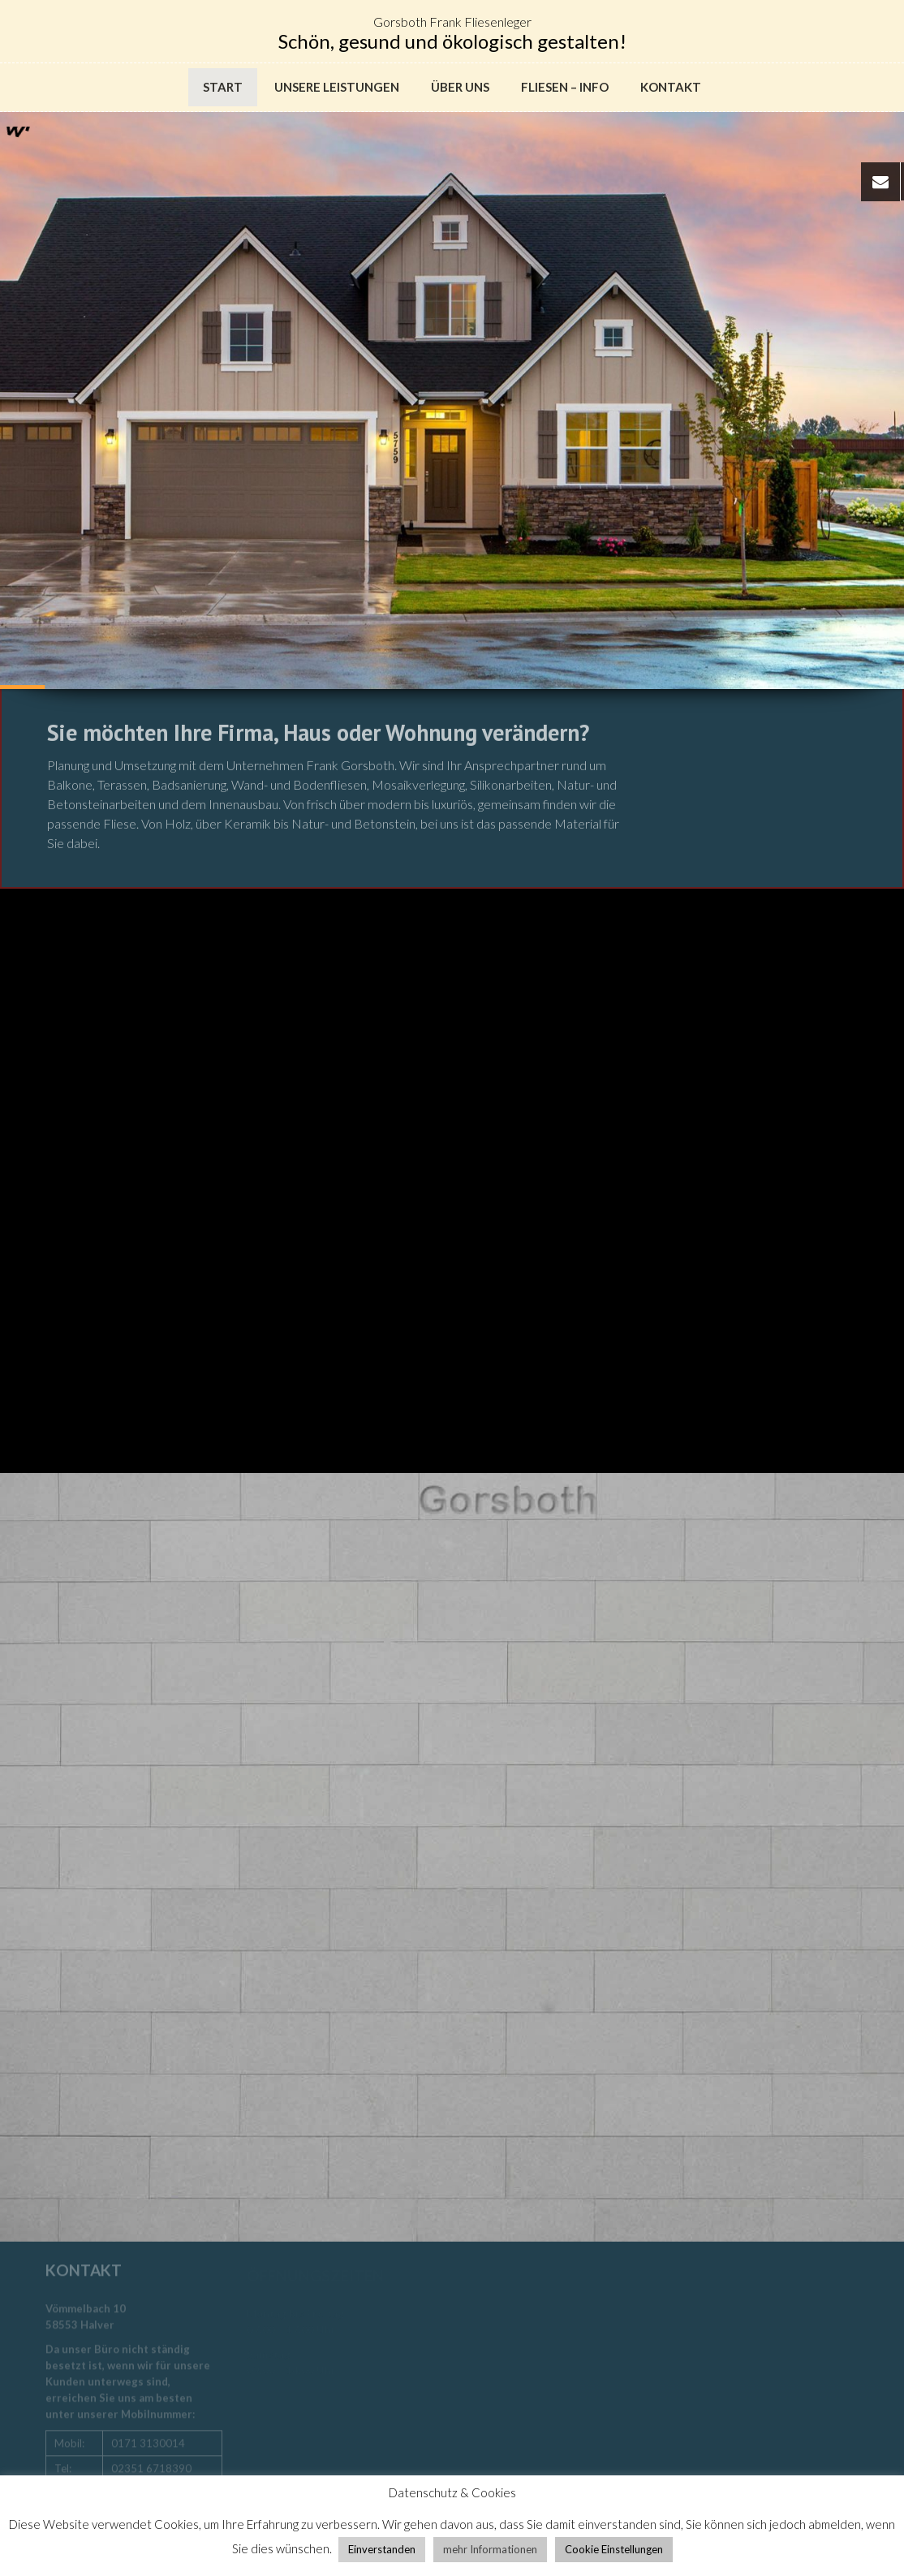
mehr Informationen (490, 2549)
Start (223, 87)
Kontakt (670, 87)
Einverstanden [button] (381, 2549)
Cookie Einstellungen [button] (614, 2549)
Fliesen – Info (565, 87)
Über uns (460, 87)
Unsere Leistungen (336, 87)
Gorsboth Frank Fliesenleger (452, 21)
